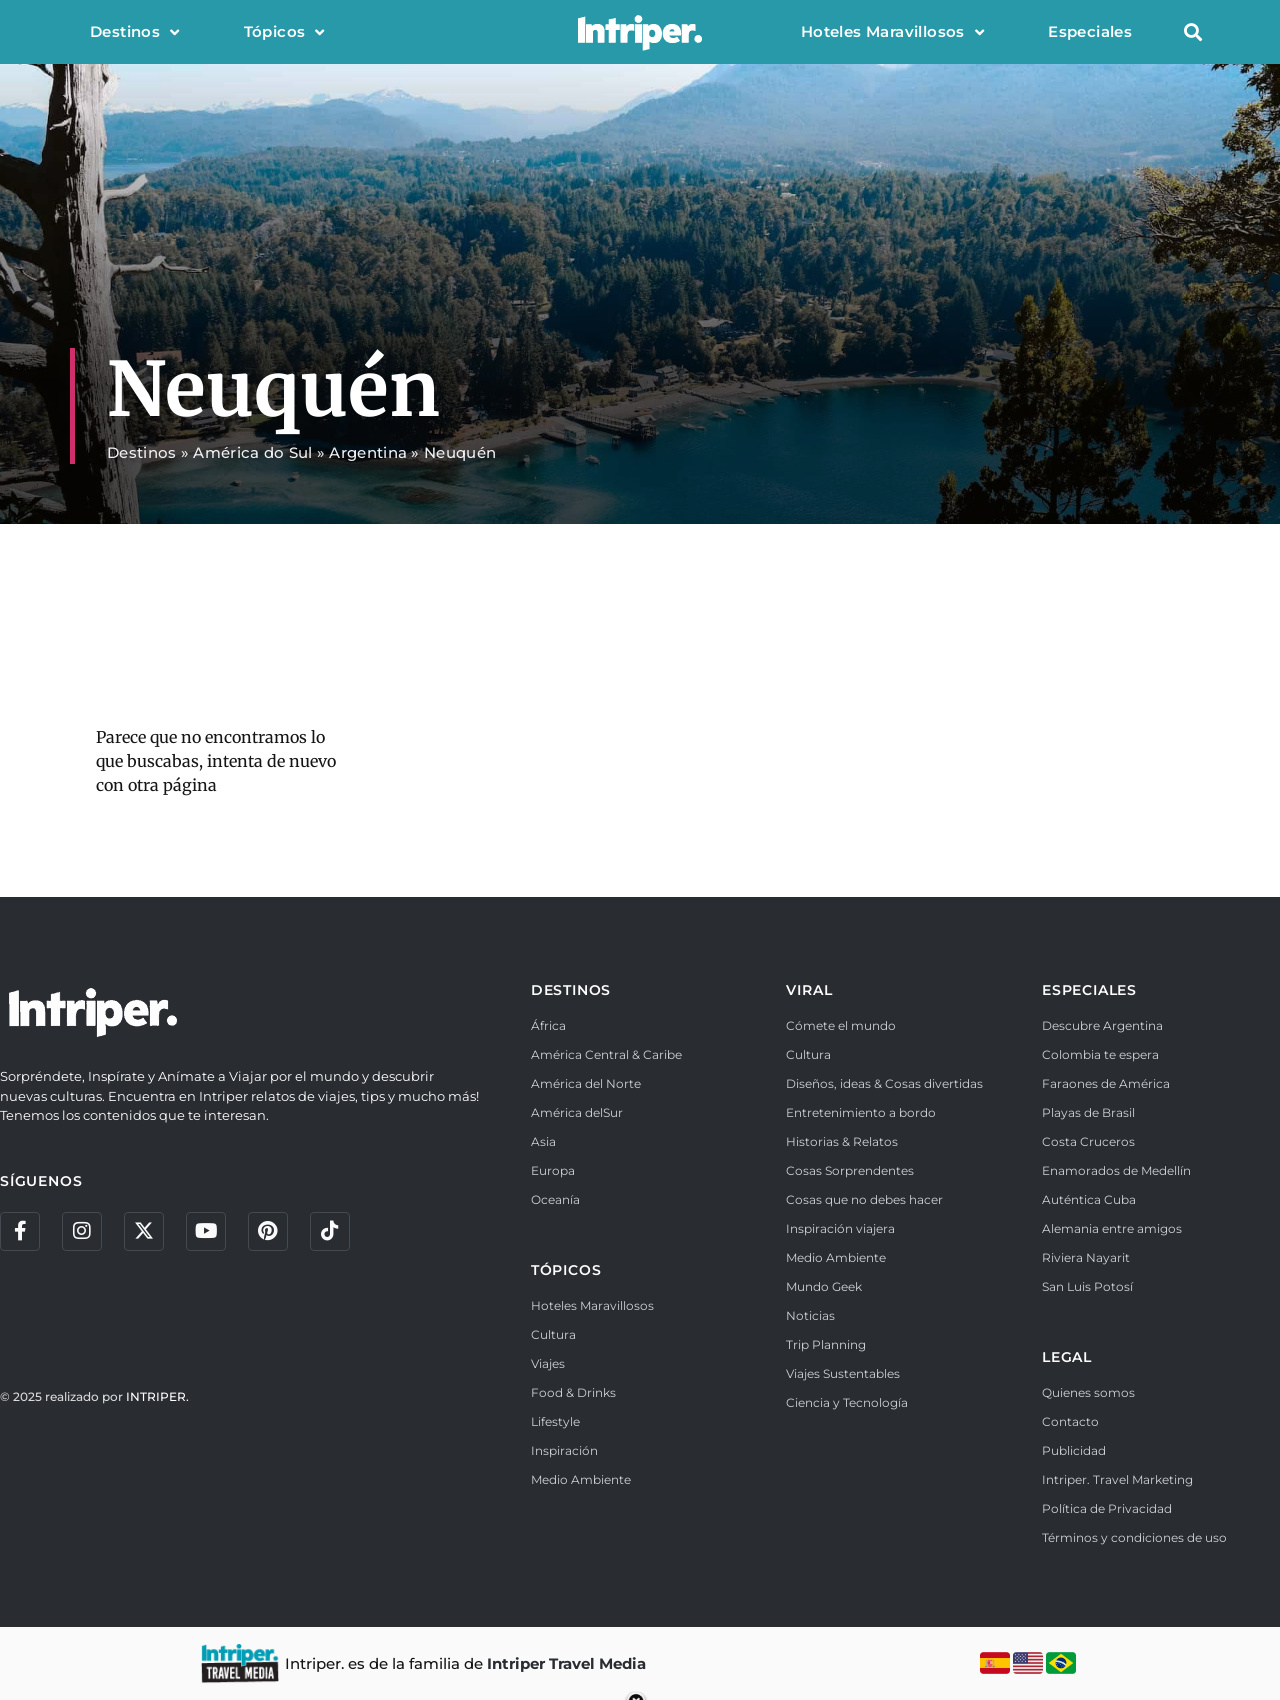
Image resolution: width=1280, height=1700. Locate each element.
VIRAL (809, 990)
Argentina (368, 452)
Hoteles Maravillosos (892, 32)
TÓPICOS (566, 1270)
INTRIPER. (157, 1397)
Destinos (135, 32)
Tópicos (284, 32)
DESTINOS (571, 990)
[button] (1192, 32)
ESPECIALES (1089, 990)
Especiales (1090, 31)
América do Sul (252, 452)
